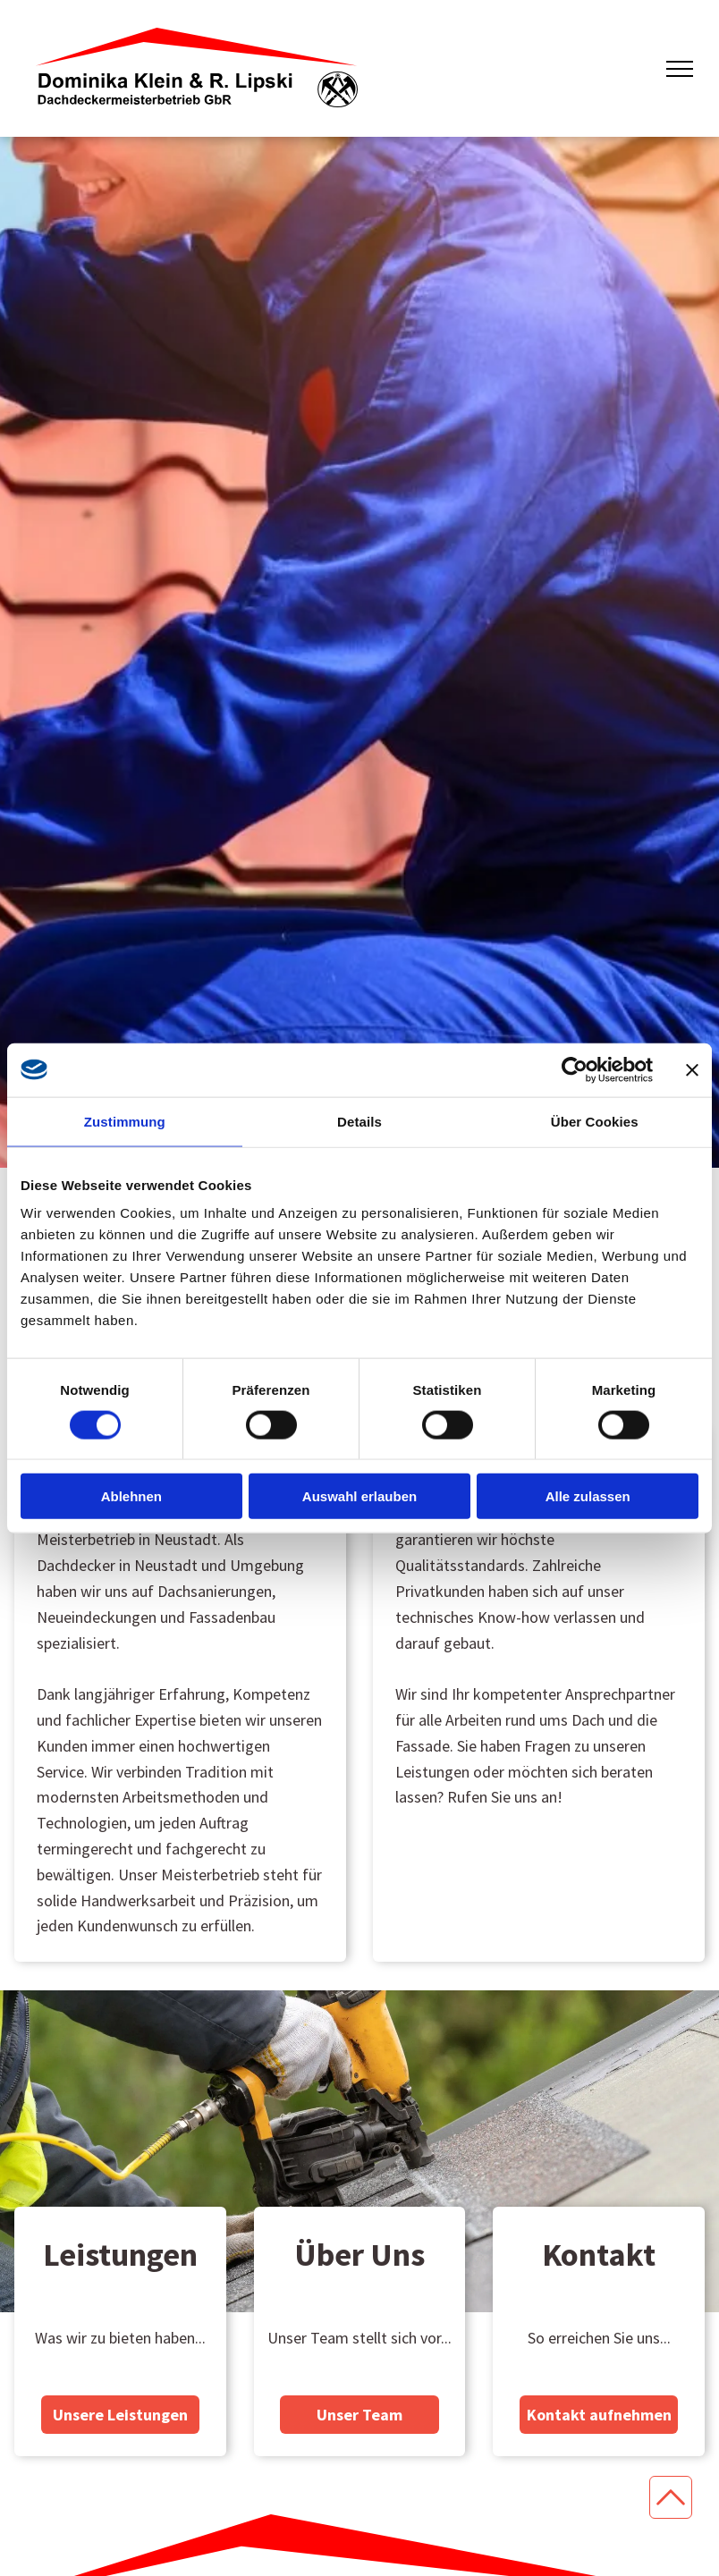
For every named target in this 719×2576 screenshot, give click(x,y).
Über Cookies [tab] (595, 1120)
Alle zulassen (588, 1496)
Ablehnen (131, 1496)
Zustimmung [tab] (124, 1120)
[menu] (679, 69)
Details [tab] (359, 1120)
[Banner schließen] (692, 1069)
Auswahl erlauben (359, 1496)
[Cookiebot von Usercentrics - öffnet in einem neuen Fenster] (574, 1069)
